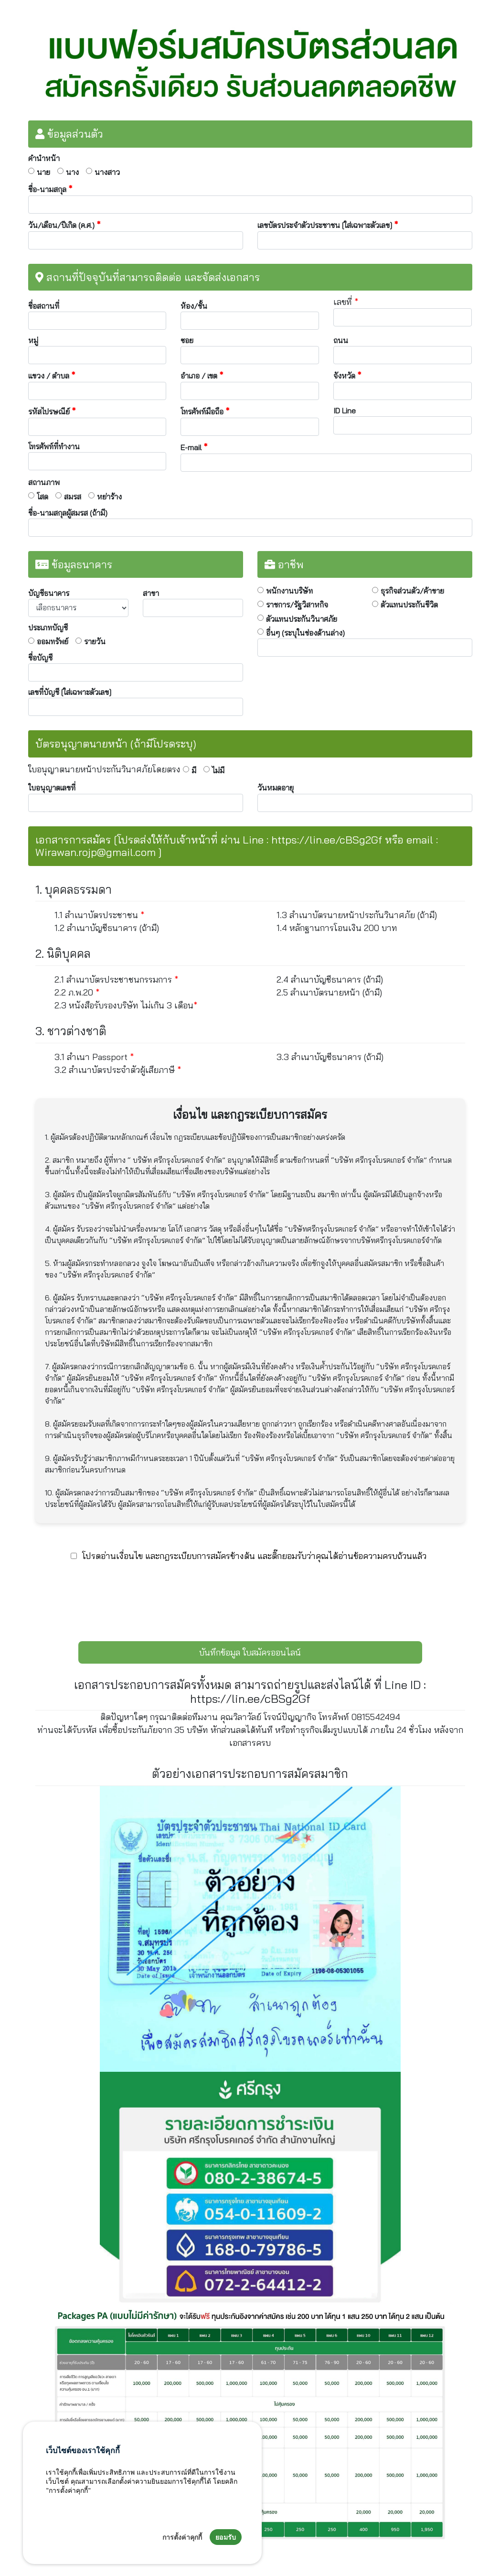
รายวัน (95, 641)
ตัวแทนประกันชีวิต (409, 604)
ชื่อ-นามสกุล (50, 189)
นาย (43, 172)
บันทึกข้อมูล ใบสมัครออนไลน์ (250, 1652)
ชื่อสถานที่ (43, 306)
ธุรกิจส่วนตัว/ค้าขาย (412, 590)
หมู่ (33, 340)
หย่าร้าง (109, 496)
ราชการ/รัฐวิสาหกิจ (297, 604)
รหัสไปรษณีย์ (51, 411)
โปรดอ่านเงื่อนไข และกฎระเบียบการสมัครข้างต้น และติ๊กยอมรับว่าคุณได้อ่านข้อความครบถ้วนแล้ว (254, 1555)
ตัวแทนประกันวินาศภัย (301, 619)
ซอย (187, 340)
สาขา (151, 593)
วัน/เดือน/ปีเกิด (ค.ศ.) (64, 224)
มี (193, 770)
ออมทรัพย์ (52, 641)
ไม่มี (218, 770)
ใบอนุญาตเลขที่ (51, 787)
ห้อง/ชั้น (194, 306)
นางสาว (107, 172)
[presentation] (250, 1597)
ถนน (340, 340)
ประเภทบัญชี (48, 627)
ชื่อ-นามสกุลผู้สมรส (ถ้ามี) (67, 513)
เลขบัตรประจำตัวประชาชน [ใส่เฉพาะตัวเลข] (327, 224)
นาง (72, 172)
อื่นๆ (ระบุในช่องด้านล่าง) (305, 633)
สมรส (72, 496)
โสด (42, 496)
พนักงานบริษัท (289, 590)
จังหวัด (347, 375)
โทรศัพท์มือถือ (205, 411)
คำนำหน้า (44, 158)
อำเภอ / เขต (202, 375)
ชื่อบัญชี (40, 657)
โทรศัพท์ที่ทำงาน (54, 446)
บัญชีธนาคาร (48, 593)
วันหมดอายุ (275, 787)
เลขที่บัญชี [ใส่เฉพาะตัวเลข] (69, 692)
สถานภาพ (44, 482)
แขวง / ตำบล (51, 375)
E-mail (194, 447)
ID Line (344, 410)
